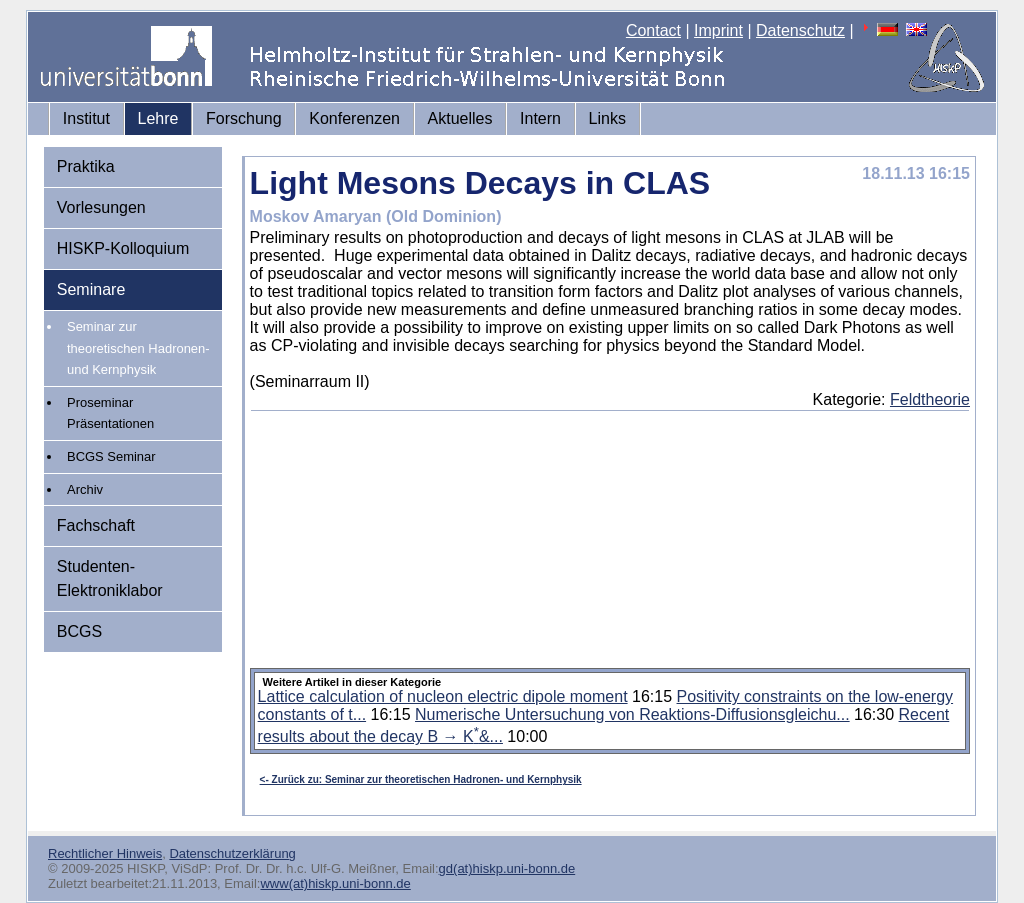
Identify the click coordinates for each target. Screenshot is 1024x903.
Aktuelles (460, 118)
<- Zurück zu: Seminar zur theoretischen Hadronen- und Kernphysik (421, 779)
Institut (86, 118)
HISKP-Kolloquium (123, 248)
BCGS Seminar (111, 456)
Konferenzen (354, 118)
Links (607, 118)
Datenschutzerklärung (232, 853)
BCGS (79, 631)
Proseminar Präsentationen (110, 413)
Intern (540, 118)
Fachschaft (96, 525)
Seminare (91, 289)
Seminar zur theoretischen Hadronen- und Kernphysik (138, 348)
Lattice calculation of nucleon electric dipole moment (443, 696)
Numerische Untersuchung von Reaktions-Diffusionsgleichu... (632, 714)
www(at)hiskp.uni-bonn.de (335, 883)
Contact (653, 30)
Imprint (718, 30)
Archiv (85, 489)
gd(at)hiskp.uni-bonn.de (507, 868)
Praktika (86, 166)
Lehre (158, 118)
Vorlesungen (101, 207)
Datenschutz (800, 30)
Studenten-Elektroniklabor (110, 578)
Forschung (244, 118)
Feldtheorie (930, 399)
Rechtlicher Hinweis (105, 853)
